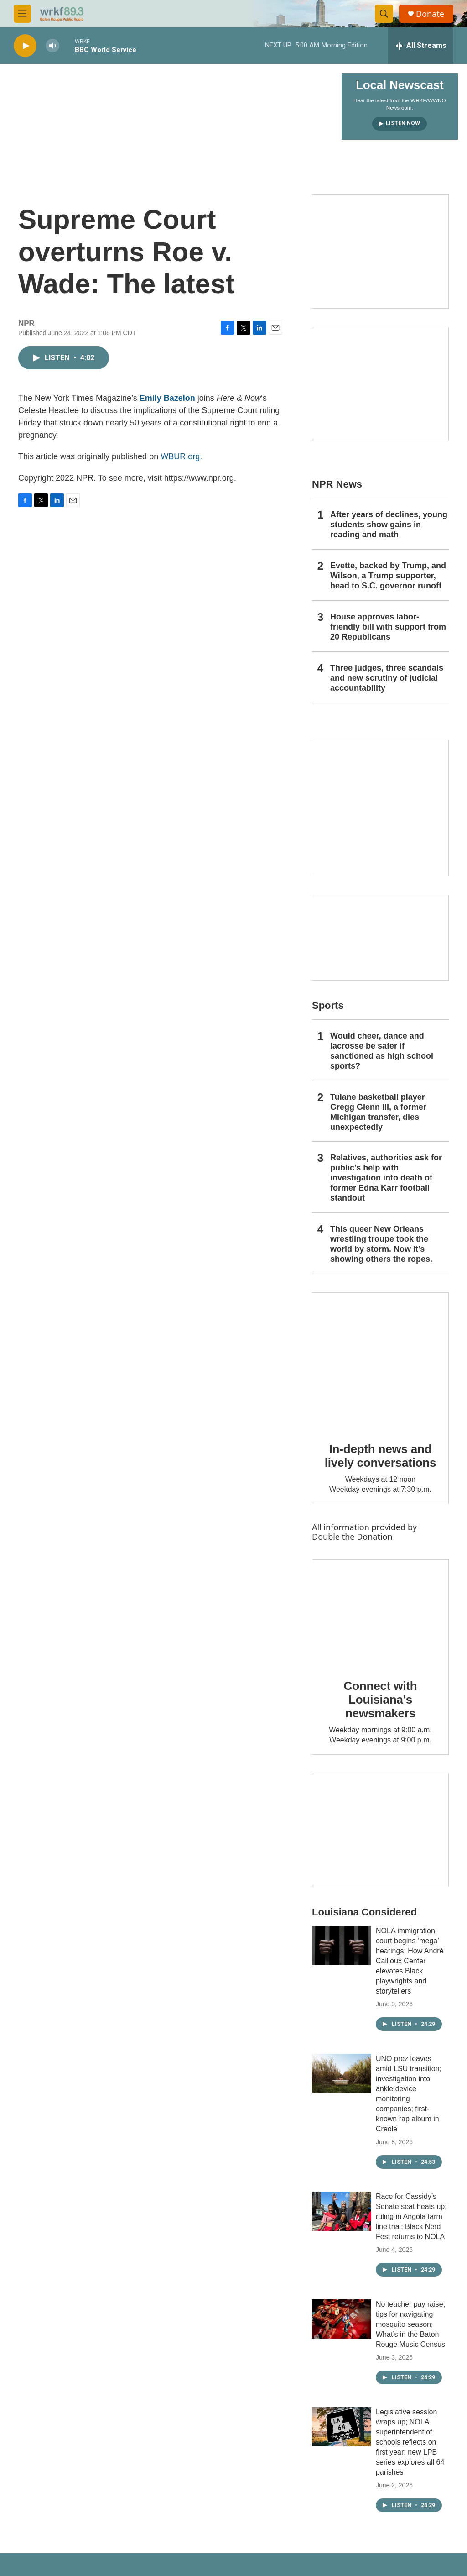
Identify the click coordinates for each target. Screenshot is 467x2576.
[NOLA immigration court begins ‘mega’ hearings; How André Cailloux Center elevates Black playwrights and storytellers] (341, 1945)
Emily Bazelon (167, 398)
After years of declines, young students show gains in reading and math (388, 524)
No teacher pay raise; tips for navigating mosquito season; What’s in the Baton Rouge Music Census (410, 2324)
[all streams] (420, 45)
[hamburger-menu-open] (22, 14)
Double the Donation (352, 1536)
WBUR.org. (181, 456)
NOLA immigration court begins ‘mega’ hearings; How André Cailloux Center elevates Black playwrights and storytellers (410, 1961)
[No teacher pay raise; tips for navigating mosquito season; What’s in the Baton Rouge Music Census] (341, 2319)
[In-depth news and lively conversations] (380, 1361)
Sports (328, 1005)
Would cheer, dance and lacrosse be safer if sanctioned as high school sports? (381, 1050)
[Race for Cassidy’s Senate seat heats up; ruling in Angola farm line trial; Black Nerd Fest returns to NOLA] (341, 2211)
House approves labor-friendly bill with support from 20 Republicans (388, 626)
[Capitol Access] (380, 251)
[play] (25, 46)
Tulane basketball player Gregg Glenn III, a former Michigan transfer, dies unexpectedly (378, 1112)
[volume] (52, 46)
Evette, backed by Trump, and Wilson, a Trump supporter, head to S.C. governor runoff (388, 575)
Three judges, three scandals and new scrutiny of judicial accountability (386, 678)
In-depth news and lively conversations (380, 1455)
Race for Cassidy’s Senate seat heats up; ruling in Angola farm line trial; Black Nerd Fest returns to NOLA (411, 2216)
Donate (430, 14)
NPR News (337, 484)
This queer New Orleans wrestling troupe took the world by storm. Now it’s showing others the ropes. (381, 1244)
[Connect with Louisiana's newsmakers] (380, 1613)
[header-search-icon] (384, 14)
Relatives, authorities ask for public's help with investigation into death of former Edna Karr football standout (386, 1177)
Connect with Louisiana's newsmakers (380, 1699)
